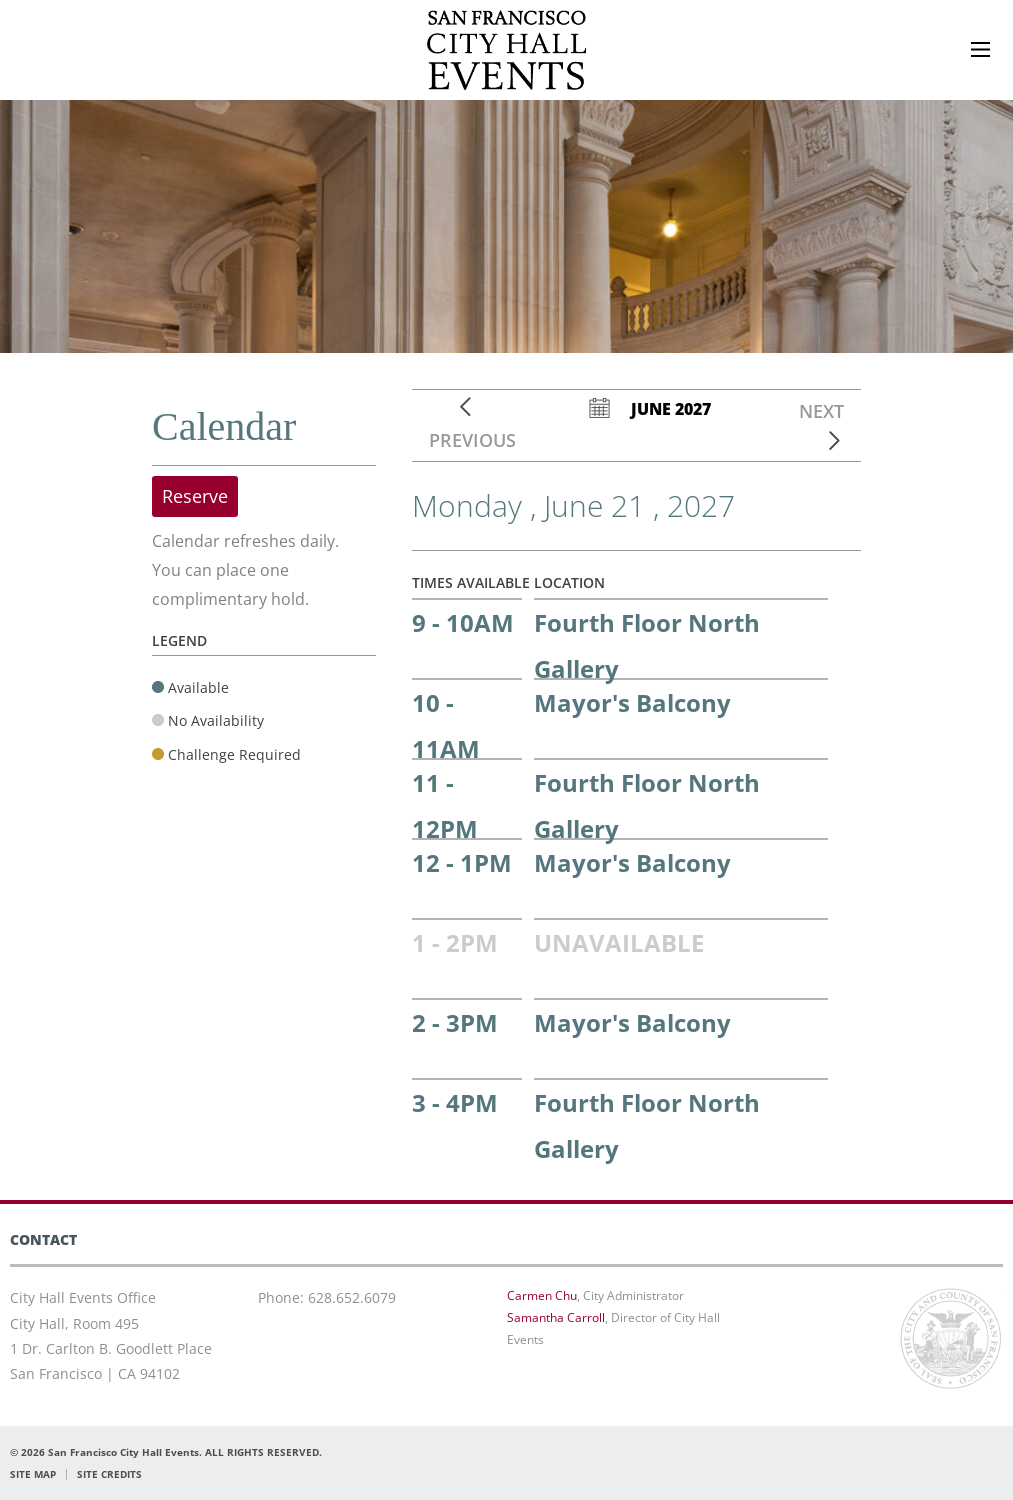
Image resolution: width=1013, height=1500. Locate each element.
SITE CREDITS (109, 1474)
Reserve (195, 496)
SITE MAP (33, 1474)
